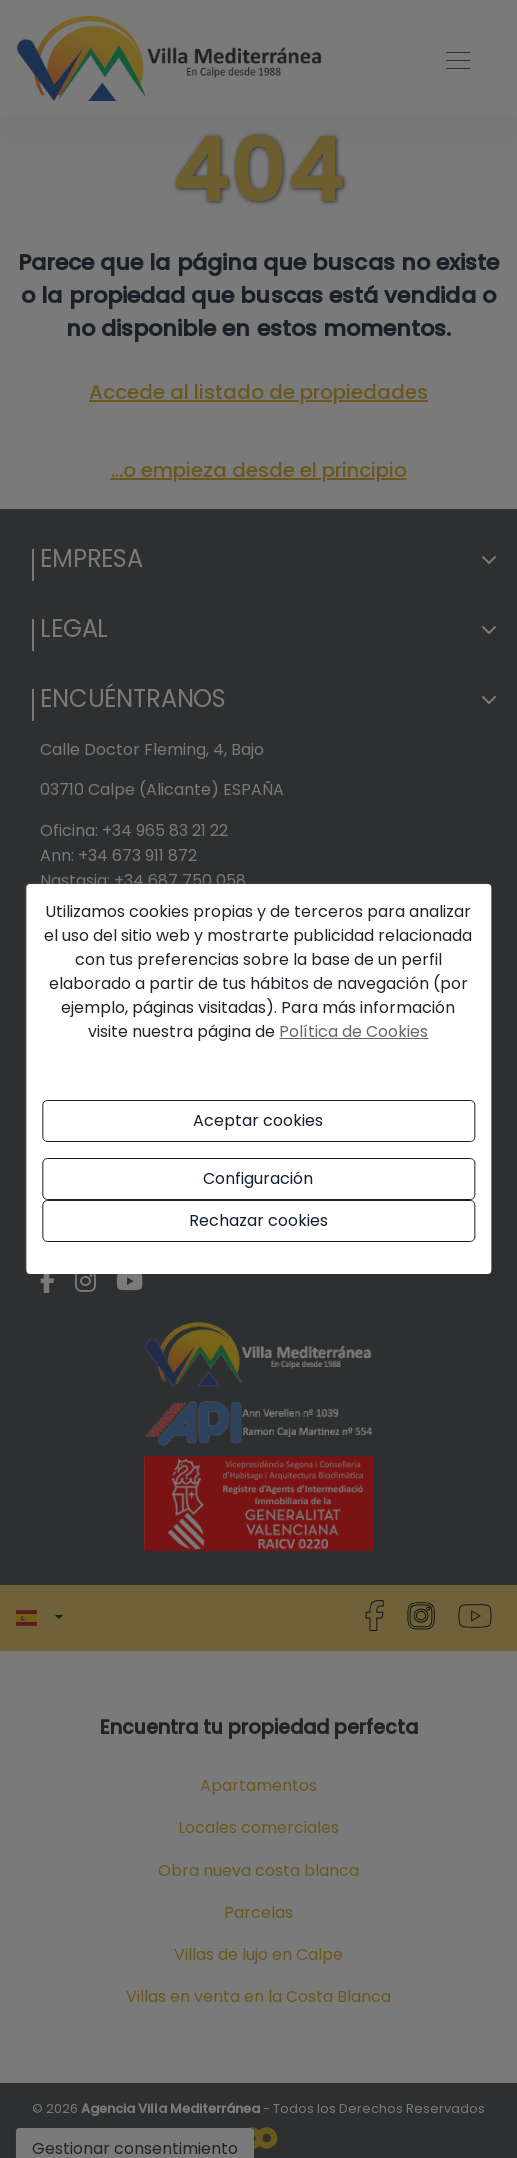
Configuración (258, 1178)
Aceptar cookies (258, 1120)
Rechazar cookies (258, 1220)
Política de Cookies (353, 1031)
